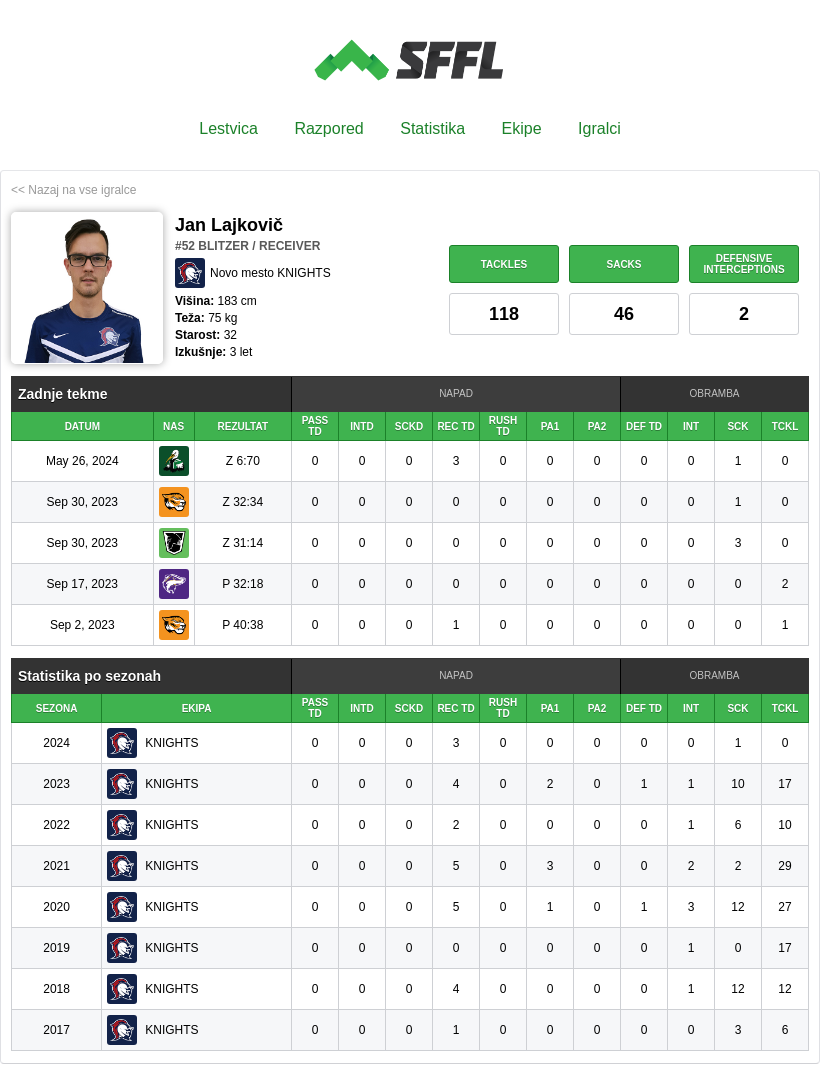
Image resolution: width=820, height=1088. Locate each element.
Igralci (599, 128)
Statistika (432, 128)
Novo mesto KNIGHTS (270, 273)
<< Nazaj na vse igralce (73, 190)
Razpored (328, 128)
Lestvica (228, 128)
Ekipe (522, 128)
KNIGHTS (171, 743)
